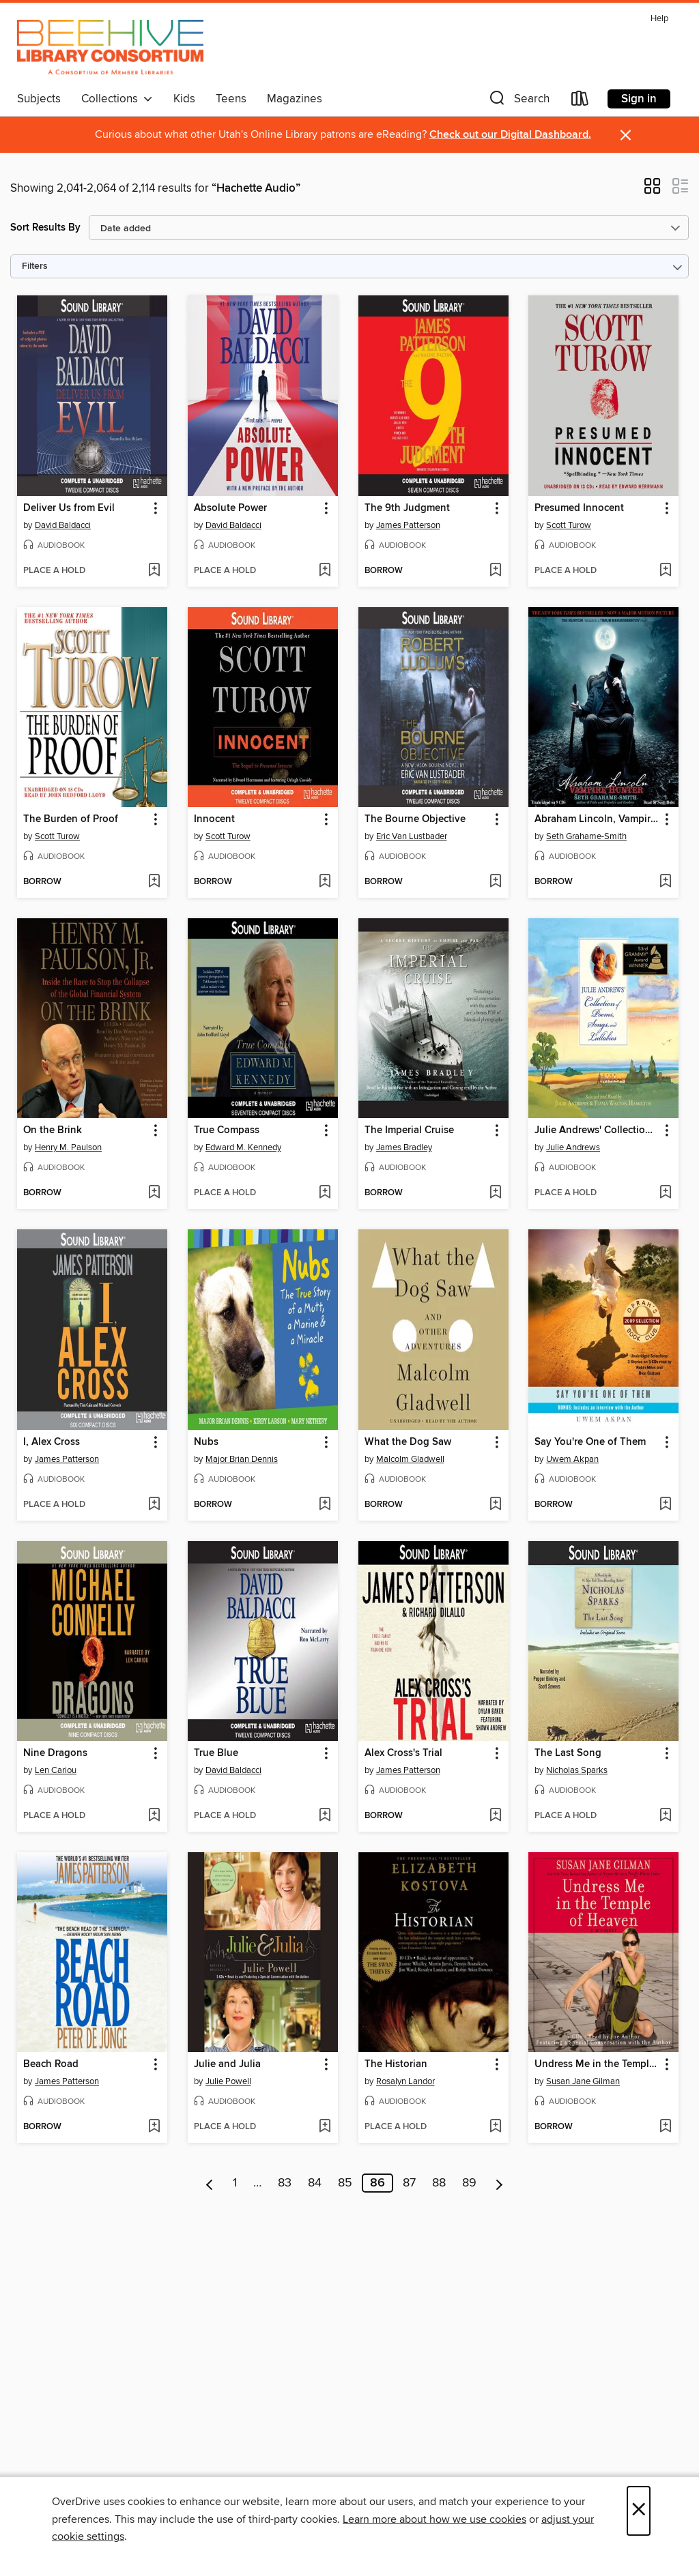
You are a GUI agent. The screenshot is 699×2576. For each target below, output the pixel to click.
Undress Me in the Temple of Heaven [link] (596, 2064)
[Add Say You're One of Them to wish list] (665, 1505)
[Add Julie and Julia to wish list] (324, 2127)
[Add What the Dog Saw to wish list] (495, 1505)
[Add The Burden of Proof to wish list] (153, 882)
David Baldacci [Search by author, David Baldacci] (63, 525)
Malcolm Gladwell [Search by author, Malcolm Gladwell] (410, 1459)
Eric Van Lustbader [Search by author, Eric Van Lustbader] (411, 836)
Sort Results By (45, 227)
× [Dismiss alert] (625, 135)
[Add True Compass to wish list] (324, 1193)
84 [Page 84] (315, 2183)
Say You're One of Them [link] (590, 1442)
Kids (184, 98)
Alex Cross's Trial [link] (403, 1753)
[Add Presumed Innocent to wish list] (665, 571)
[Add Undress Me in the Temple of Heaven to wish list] (665, 2127)
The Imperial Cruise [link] (409, 1130)
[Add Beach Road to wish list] (153, 2127)
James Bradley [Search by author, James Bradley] (404, 1147)
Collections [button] (117, 98)
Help (659, 19)
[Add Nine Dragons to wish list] (153, 1816)
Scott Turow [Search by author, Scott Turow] (568, 525)
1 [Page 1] (235, 2183)
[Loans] (580, 101)
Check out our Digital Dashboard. (510, 135)
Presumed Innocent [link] (579, 508)
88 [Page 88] (439, 2183)
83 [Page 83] (284, 2183)
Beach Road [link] (51, 2064)
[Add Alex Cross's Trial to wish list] (495, 1816)
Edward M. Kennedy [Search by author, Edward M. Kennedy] (243, 1147)
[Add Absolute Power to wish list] (324, 571)
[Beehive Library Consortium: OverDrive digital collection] (110, 47)
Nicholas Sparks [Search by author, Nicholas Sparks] (577, 1770)
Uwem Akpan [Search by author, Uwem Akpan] (572, 1459)
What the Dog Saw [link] (408, 1442)
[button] (518, 101)
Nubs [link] (206, 1442)
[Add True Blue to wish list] (324, 1816)
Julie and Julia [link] (227, 2064)
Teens (231, 98)
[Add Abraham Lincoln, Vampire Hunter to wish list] (665, 882)
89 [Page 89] (469, 2183)
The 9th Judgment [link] (407, 508)
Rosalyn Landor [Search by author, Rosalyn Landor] (405, 2081)
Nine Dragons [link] (55, 1753)
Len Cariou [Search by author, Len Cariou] (55, 1770)
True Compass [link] (226, 1130)
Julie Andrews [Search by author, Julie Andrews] (573, 1147)
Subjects (39, 98)
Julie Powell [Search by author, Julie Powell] (228, 2081)
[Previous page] (210, 2183)
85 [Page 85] (345, 2183)
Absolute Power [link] (230, 508)
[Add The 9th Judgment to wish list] (495, 571)
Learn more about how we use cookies (434, 2519)
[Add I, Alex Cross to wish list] (153, 1505)
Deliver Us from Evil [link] (69, 508)
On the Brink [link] (52, 1130)
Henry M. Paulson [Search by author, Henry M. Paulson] (68, 1147)
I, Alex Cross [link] (51, 1442)
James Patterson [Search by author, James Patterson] (408, 525)
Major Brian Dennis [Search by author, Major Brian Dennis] (241, 1459)
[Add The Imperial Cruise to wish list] (495, 1193)
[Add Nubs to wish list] (324, 1505)
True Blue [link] (216, 1753)
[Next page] (499, 2183)
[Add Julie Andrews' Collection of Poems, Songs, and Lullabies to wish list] (665, 1193)
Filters (35, 266)
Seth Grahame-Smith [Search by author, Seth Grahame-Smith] (586, 836)
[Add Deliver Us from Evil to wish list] (153, 571)
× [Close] (638, 2510)
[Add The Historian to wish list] (495, 2127)
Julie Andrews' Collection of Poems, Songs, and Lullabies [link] (596, 1130)
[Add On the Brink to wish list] (153, 1193)
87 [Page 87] (409, 2183)
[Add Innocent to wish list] (324, 882)
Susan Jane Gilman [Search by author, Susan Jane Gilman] (583, 2081)
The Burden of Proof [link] (70, 819)
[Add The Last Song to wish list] (665, 1816)
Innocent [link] (214, 819)
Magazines (294, 98)
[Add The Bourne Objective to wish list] (495, 882)
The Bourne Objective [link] (415, 819)
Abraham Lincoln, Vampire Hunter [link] (596, 819)
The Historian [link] (396, 2064)
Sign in (639, 98)
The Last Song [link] (567, 1753)
